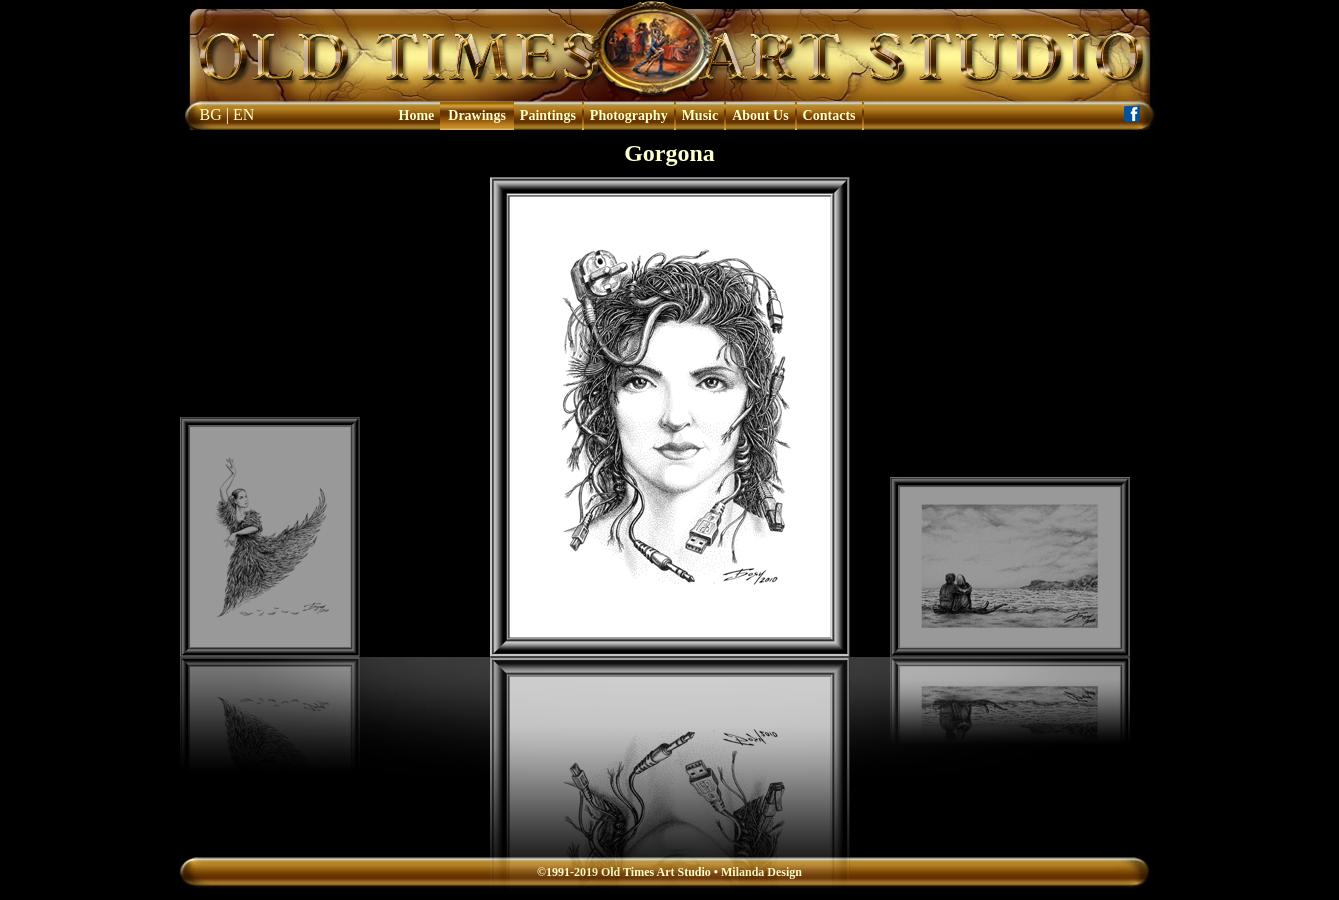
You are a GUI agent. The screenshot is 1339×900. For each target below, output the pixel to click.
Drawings (477, 115)
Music (700, 115)
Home (417, 115)
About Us (760, 115)
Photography (629, 115)
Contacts (829, 115)
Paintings (548, 115)
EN (243, 114)
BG (211, 114)
